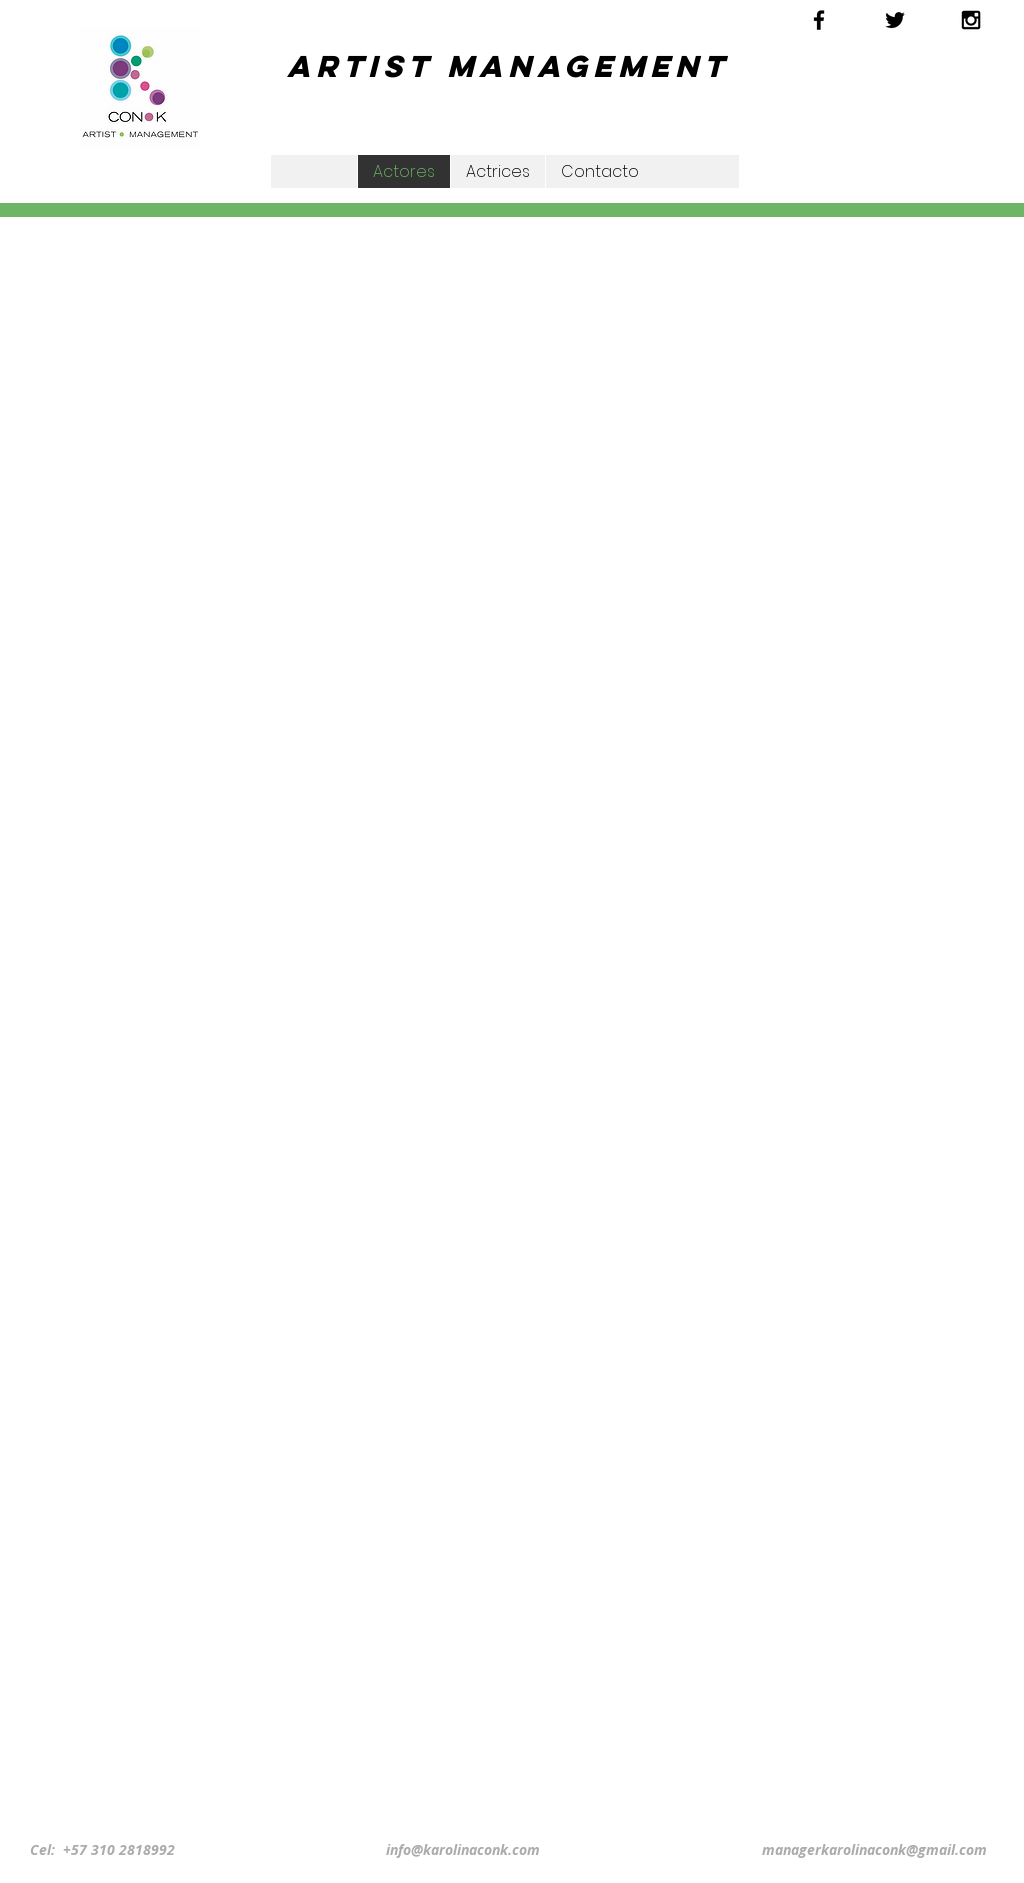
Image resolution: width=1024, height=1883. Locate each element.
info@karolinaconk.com (463, 1849)
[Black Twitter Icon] (895, 20)
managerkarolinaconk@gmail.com (874, 1849)
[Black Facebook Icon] (819, 20)
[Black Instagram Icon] (971, 20)
